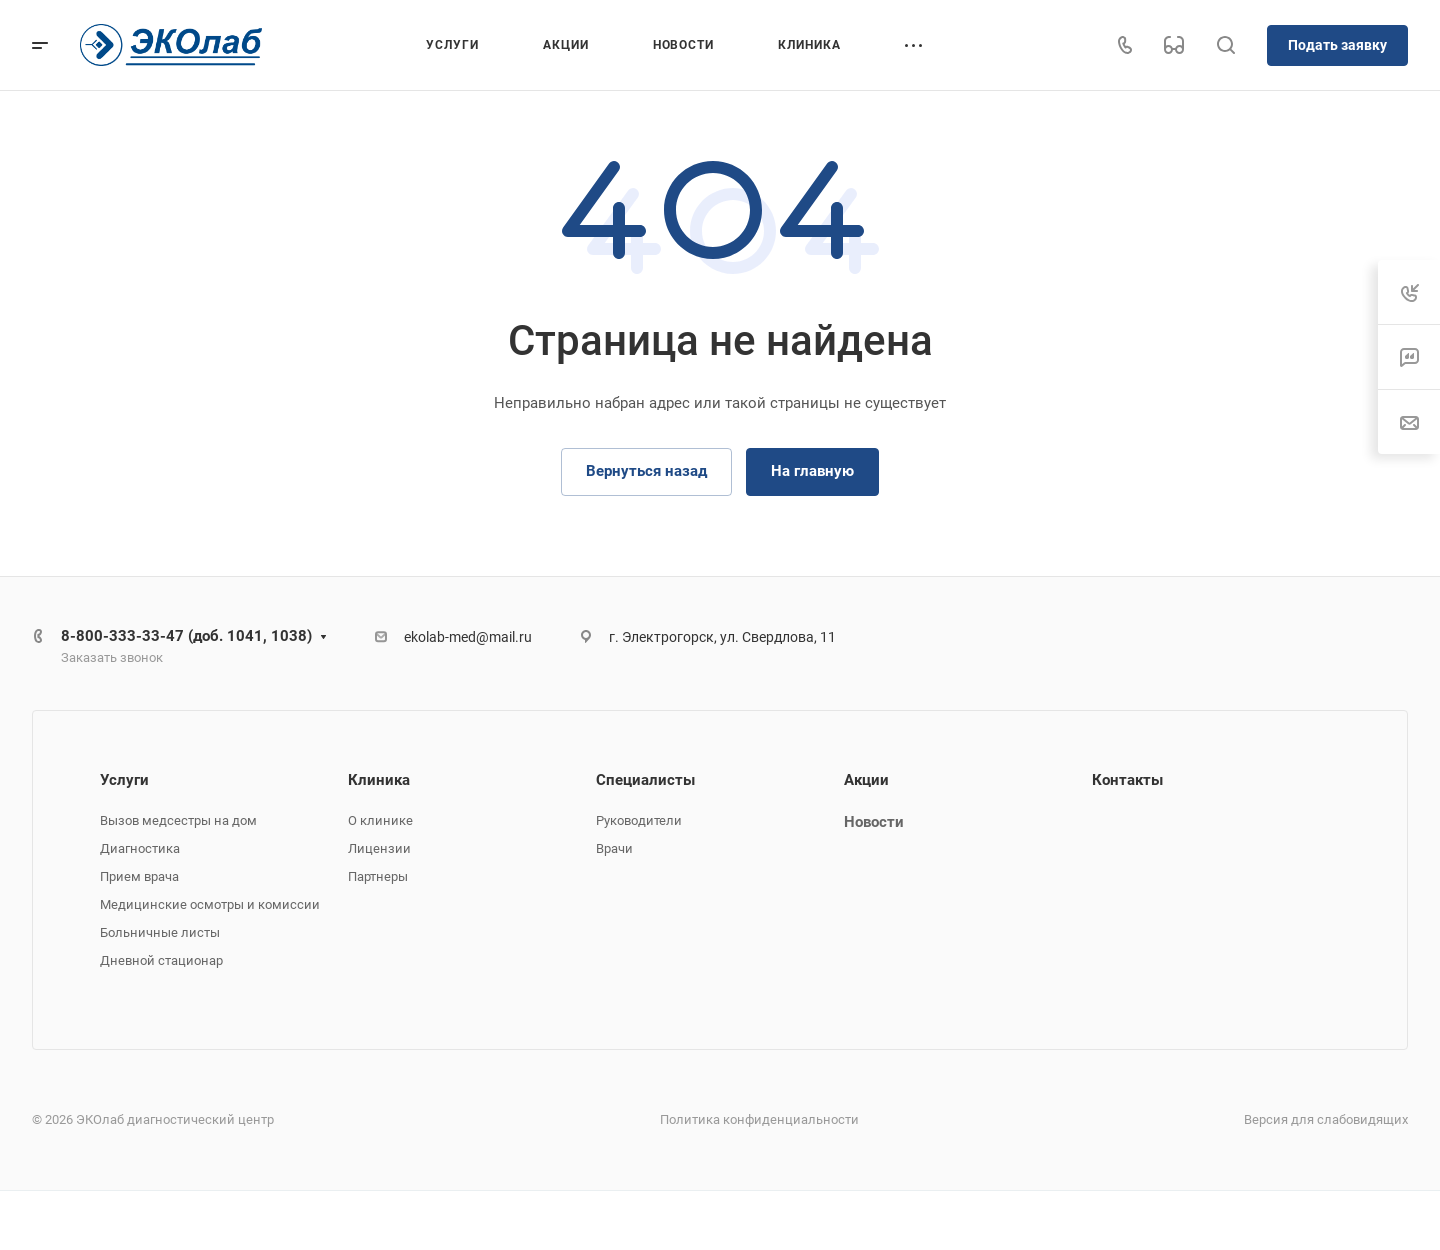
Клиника (379, 780)
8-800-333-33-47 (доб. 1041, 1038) (186, 636)
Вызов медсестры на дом (178, 820)
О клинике (380, 820)
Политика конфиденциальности (759, 1119)
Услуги (124, 780)
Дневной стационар (161, 960)
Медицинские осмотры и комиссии (210, 904)
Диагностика (140, 848)
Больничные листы (160, 932)
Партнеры (378, 876)
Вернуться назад (646, 471)
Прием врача (139, 876)
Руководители (639, 820)
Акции (866, 780)
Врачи (614, 848)
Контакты (1127, 780)
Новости (874, 822)
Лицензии (379, 848)
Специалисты (645, 780)
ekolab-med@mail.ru (468, 637)
